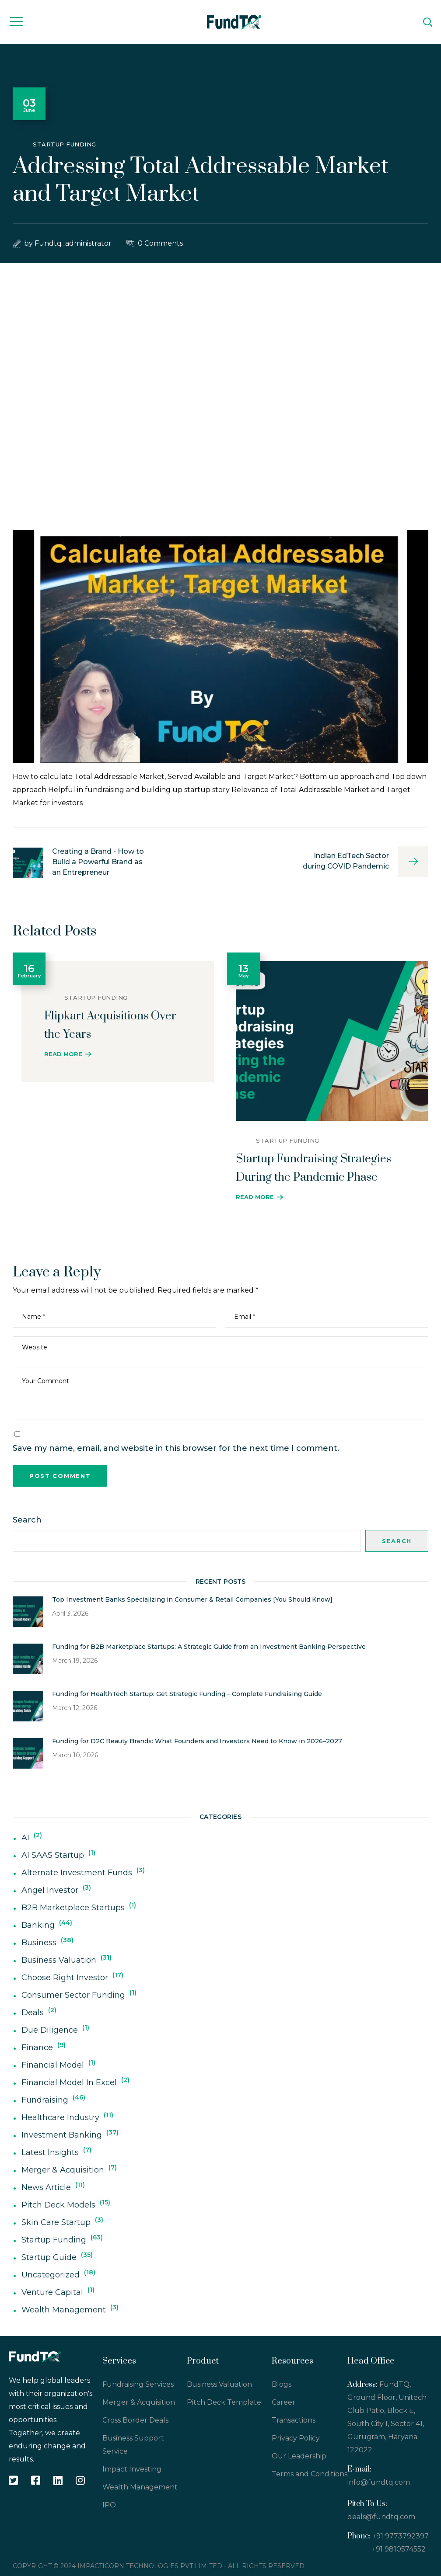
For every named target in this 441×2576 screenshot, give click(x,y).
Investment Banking (61, 2135)
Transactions (293, 2420)
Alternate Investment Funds (76, 1872)
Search (27, 1520)
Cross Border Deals (135, 2420)
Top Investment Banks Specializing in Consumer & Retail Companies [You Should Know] (192, 1599)
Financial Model (52, 2065)
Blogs (281, 2384)
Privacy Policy (296, 2438)
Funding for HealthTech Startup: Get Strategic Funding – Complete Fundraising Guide (187, 1694)
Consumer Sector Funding (73, 1995)
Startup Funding (64, 144)
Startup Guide (49, 2257)
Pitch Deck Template (224, 2402)
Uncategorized (50, 2275)
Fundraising (44, 2100)
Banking (38, 1925)
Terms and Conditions (309, 2474)
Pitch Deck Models (58, 2205)
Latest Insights (50, 2152)
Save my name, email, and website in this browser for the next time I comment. (176, 1448)
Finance (37, 2047)
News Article (46, 2187)
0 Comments (160, 243)
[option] (113, 1017)
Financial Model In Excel (69, 2082)
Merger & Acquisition (62, 2170)
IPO (109, 2505)
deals (32, 2012)
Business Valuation (58, 1960)
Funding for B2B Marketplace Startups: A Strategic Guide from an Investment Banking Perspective (209, 1647)
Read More (63, 1053)
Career (283, 2402)
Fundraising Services (138, 2384)
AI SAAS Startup (52, 1855)
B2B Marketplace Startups (73, 1907)
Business (38, 1942)
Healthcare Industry (60, 2117)
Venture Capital (52, 2292)
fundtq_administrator (73, 243)
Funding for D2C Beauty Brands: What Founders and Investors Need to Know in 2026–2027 (197, 1741)
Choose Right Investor (64, 1977)
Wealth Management (63, 2310)
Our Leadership (299, 2456)
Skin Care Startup (56, 2222)
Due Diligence (49, 2030)
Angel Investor (49, 1890)
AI (25, 1837)
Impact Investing (131, 2469)
